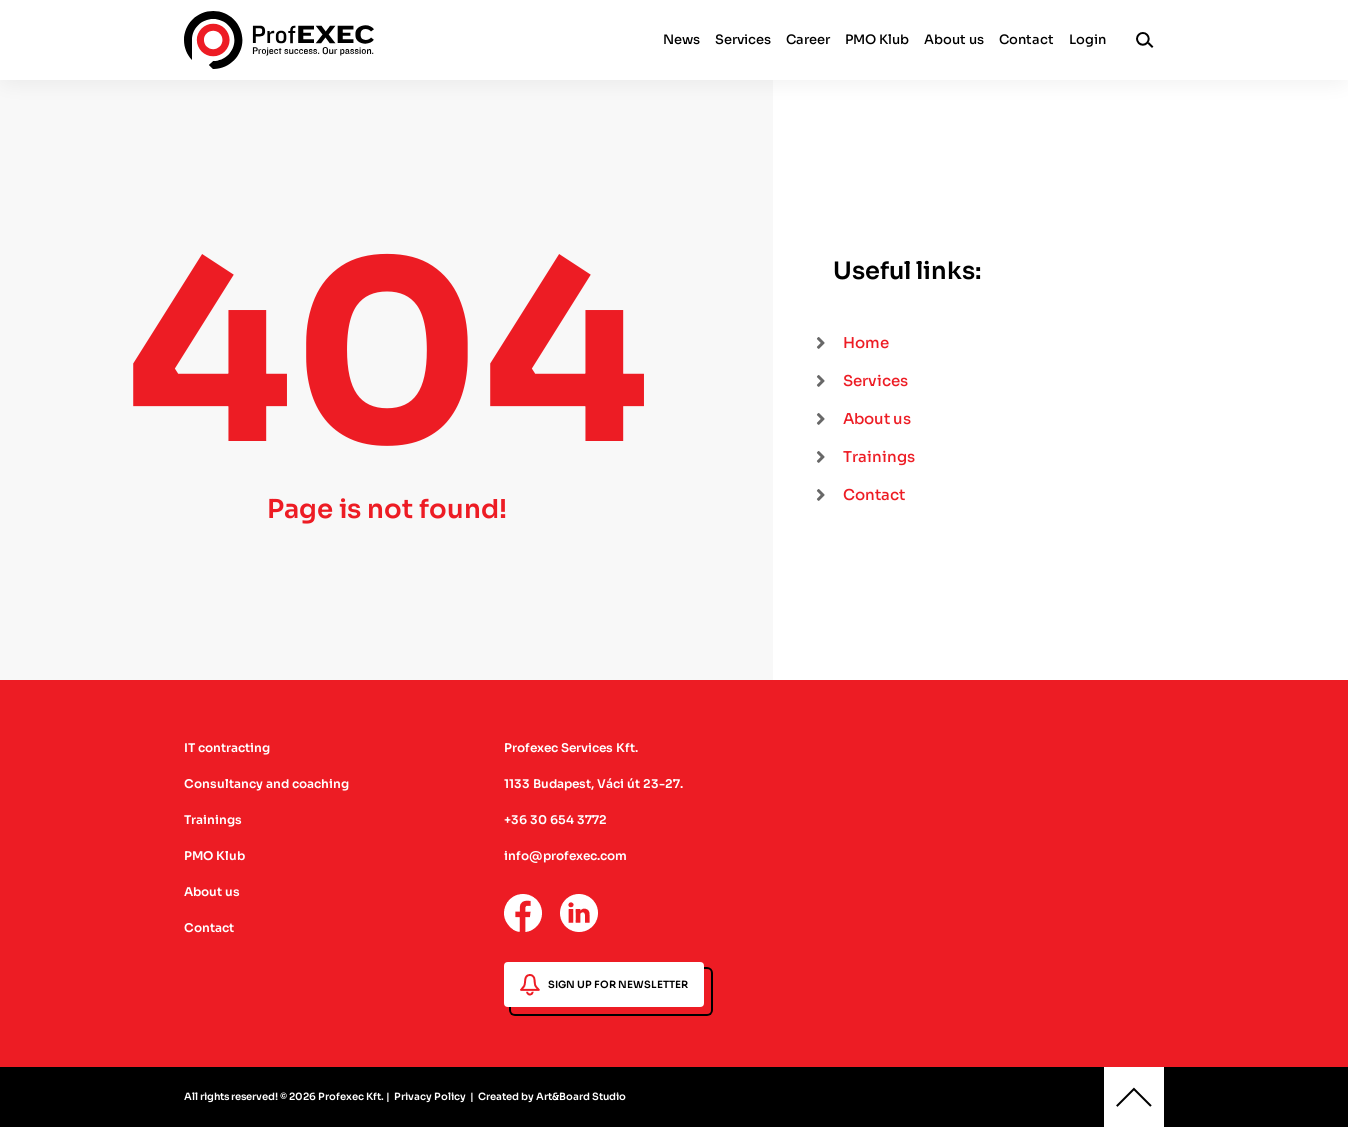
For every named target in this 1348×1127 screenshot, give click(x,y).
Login (1087, 39)
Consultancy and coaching (266, 783)
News (681, 39)
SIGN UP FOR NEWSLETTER (604, 985)
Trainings (213, 819)
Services (743, 39)
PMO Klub (877, 39)
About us (954, 39)
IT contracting (227, 747)
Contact (1026, 39)
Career (808, 39)
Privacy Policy (430, 1096)
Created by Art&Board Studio (552, 1096)
